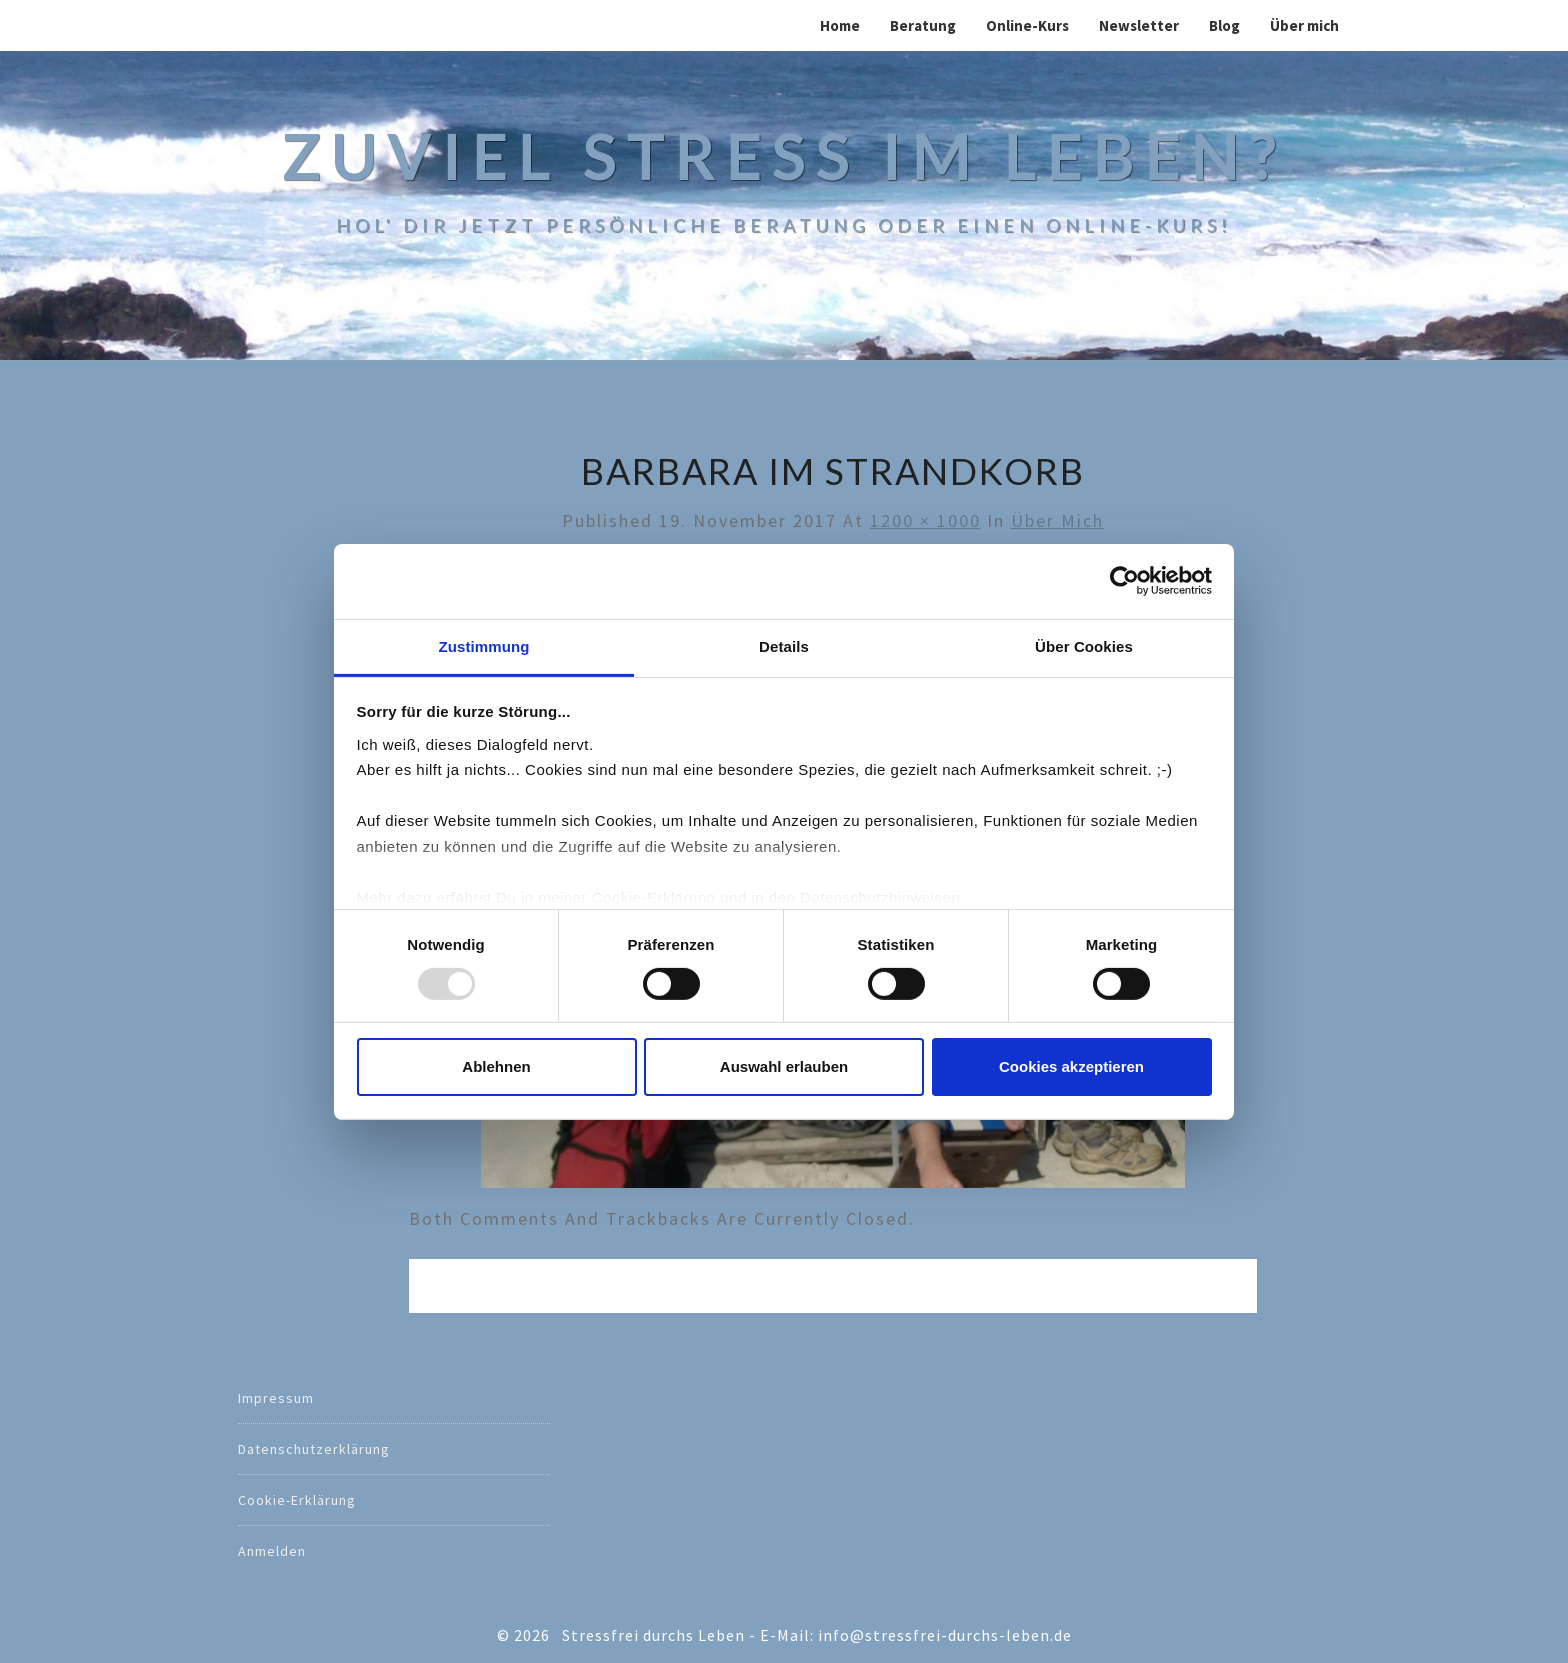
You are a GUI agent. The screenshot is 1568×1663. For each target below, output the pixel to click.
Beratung (923, 25)
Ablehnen (496, 1066)
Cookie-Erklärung (297, 1500)
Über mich (1304, 25)
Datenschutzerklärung (314, 1449)
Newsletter (1139, 25)
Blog (1224, 25)
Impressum (276, 1398)
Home (840, 25)
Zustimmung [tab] (484, 645)
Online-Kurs (1027, 25)
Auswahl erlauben (784, 1066)
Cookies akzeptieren (1071, 1066)
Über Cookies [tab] (1084, 645)
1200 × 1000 (925, 520)
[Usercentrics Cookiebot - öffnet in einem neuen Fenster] (1124, 581)
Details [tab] (784, 645)
